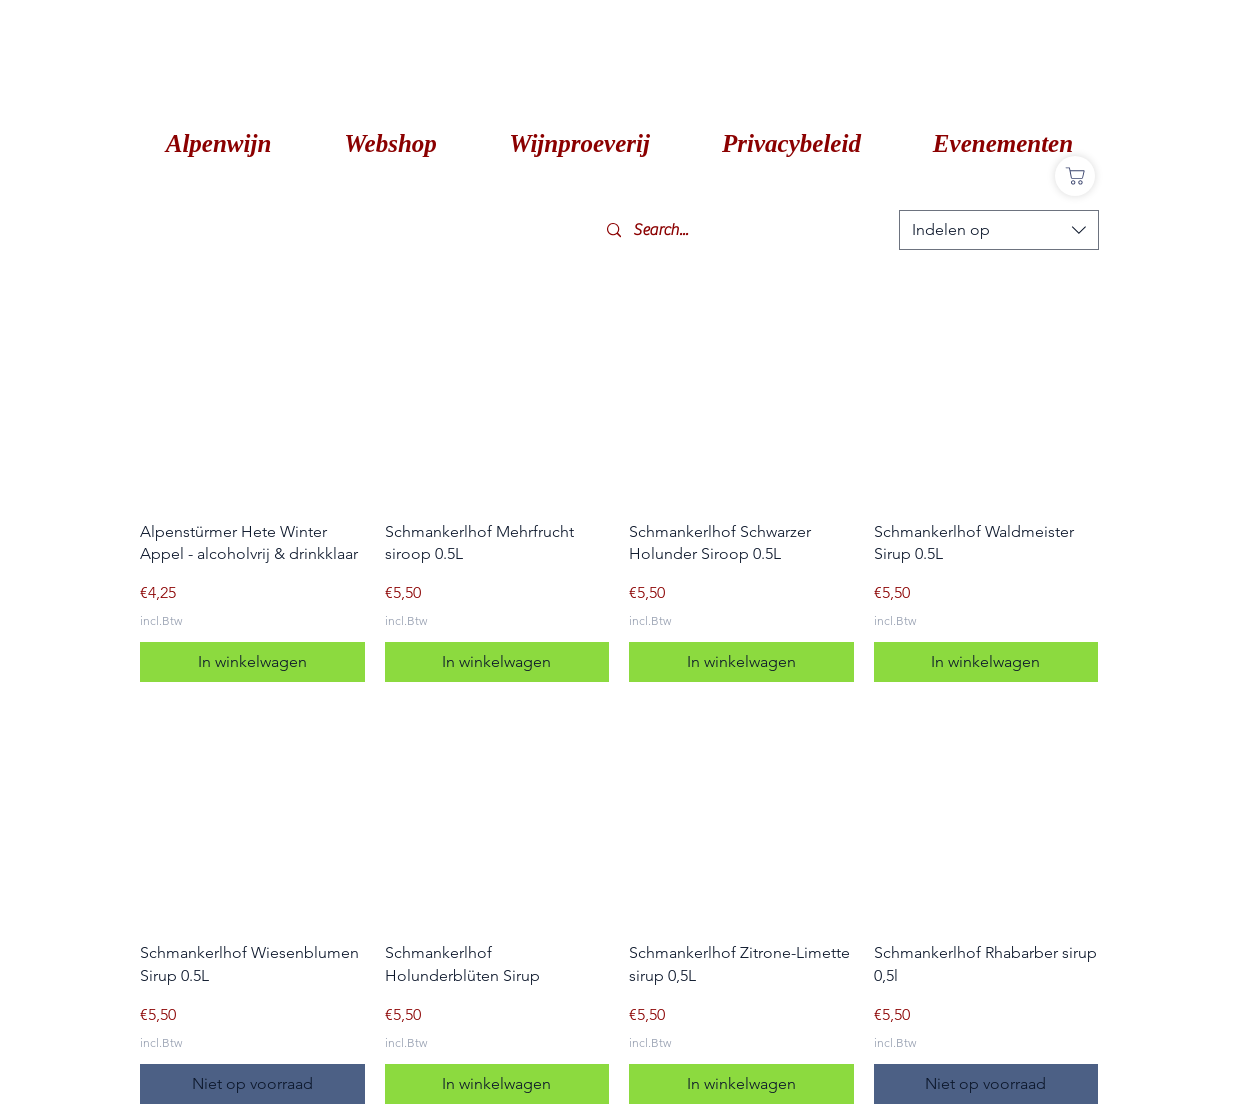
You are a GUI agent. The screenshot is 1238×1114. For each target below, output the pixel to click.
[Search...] (744, 230)
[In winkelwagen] (252, 662)
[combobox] (999, 230)
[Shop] (1075, 176)
